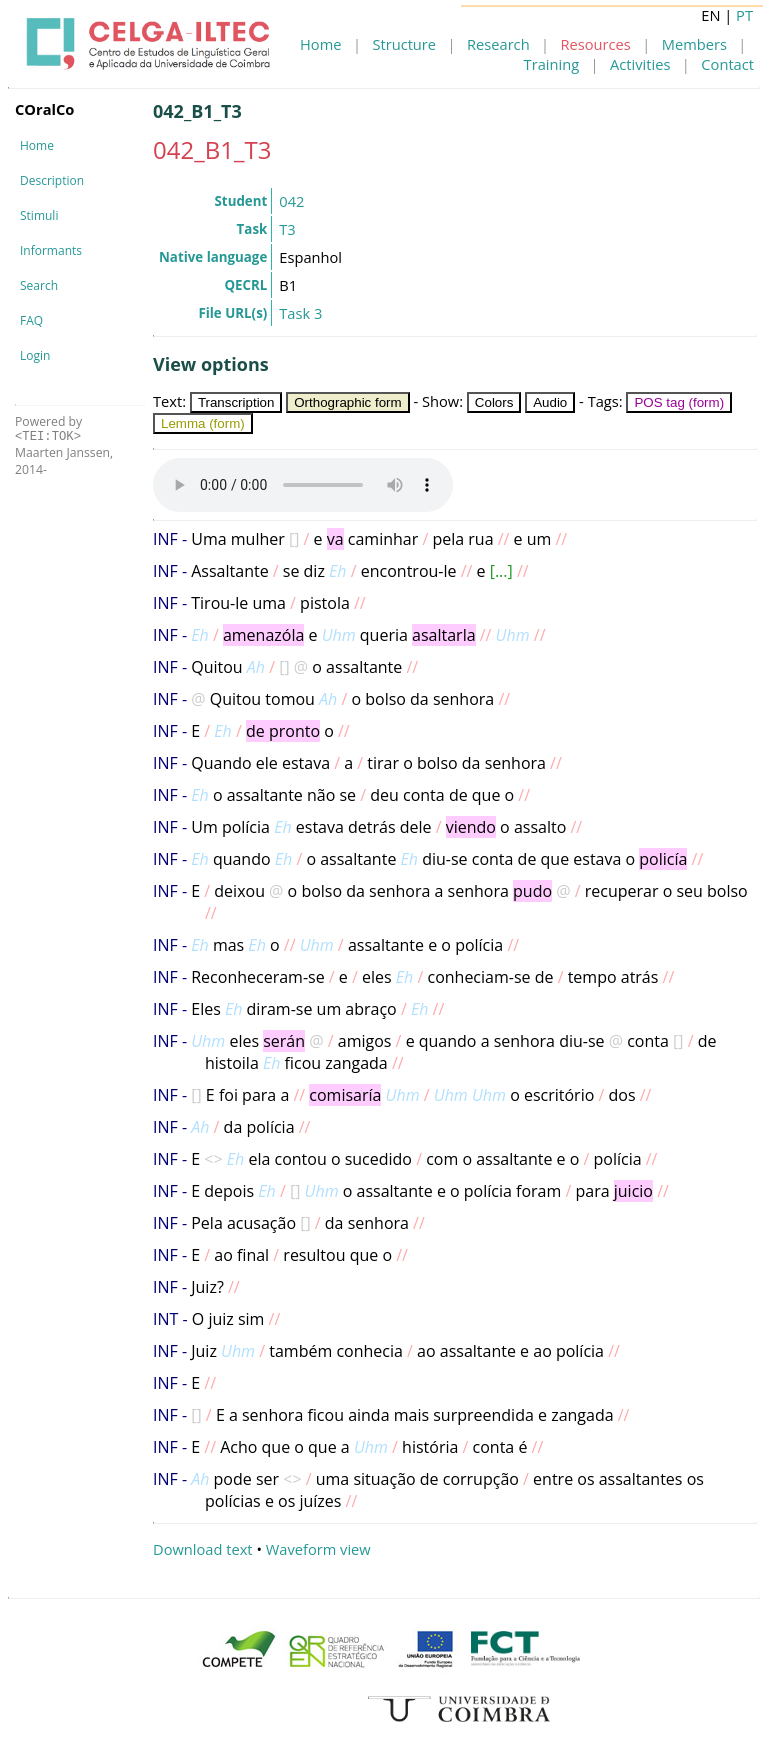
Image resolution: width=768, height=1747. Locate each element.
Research (498, 44)
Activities (640, 64)
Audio (550, 402)
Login (35, 355)
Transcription (236, 402)
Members (694, 44)
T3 (287, 229)
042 (291, 201)
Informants (51, 250)
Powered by (48, 428)
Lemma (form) (203, 423)
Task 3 (300, 313)
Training (552, 64)
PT (744, 15)
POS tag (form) (679, 402)
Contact (727, 64)
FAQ (31, 320)
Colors (494, 402)
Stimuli (39, 215)
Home (320, 44)
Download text (203, 1549)
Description (52, 180)
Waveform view (318, 1549)
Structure (404, 44)
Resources (596, 44)
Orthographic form (347, 402)
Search (39, 285)
